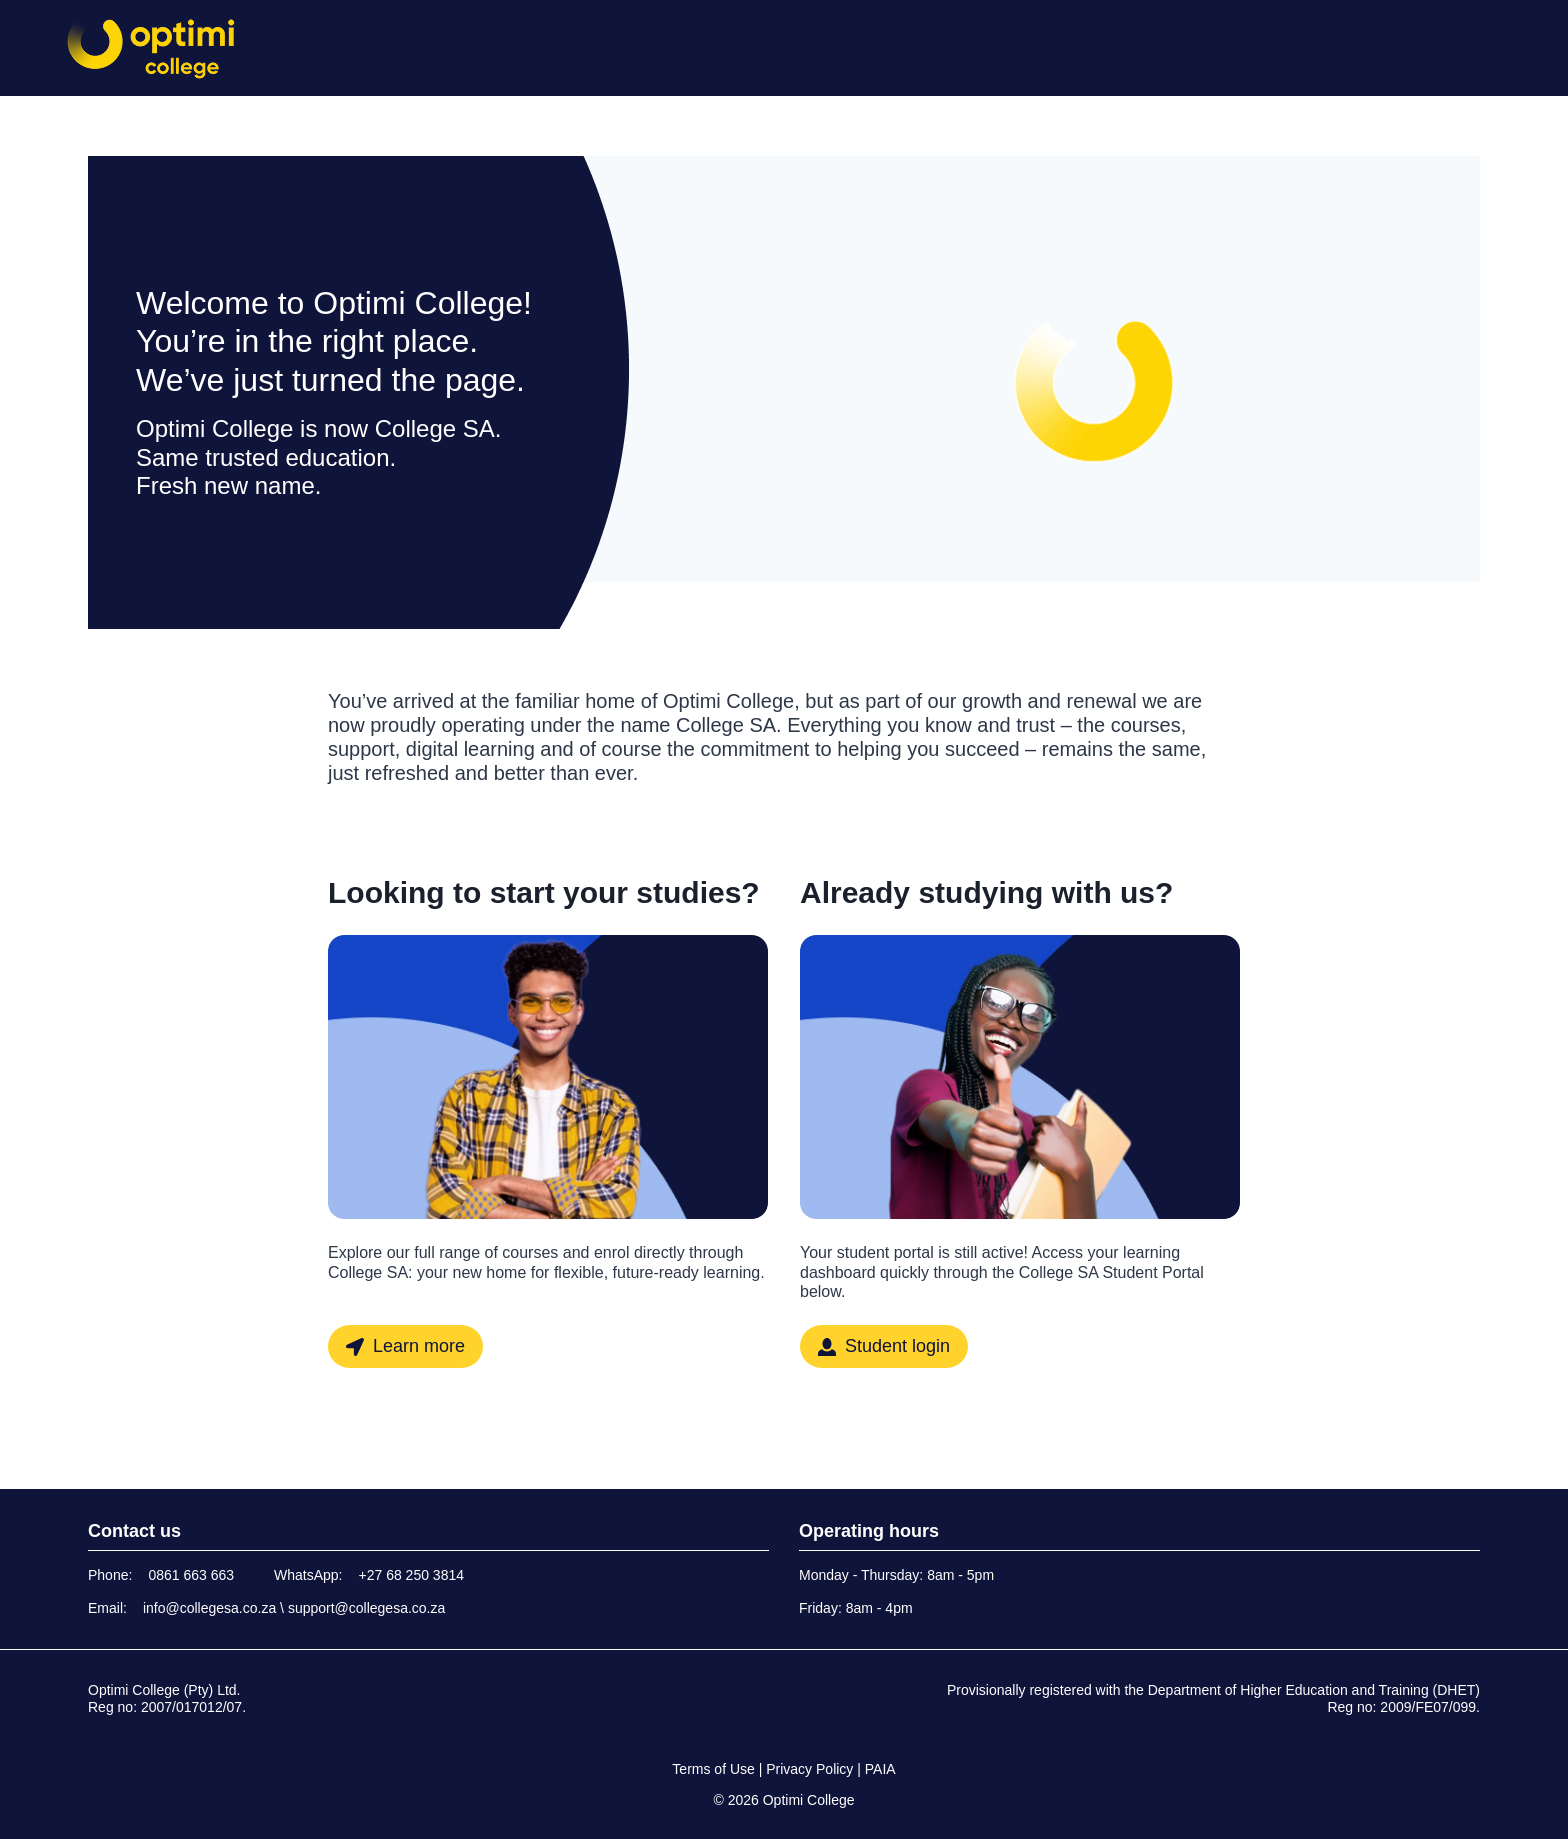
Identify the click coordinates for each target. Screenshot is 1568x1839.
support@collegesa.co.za (366, 1608)
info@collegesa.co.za (209, 1608)
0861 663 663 (191, 1575)
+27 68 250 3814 (412, 1575)
